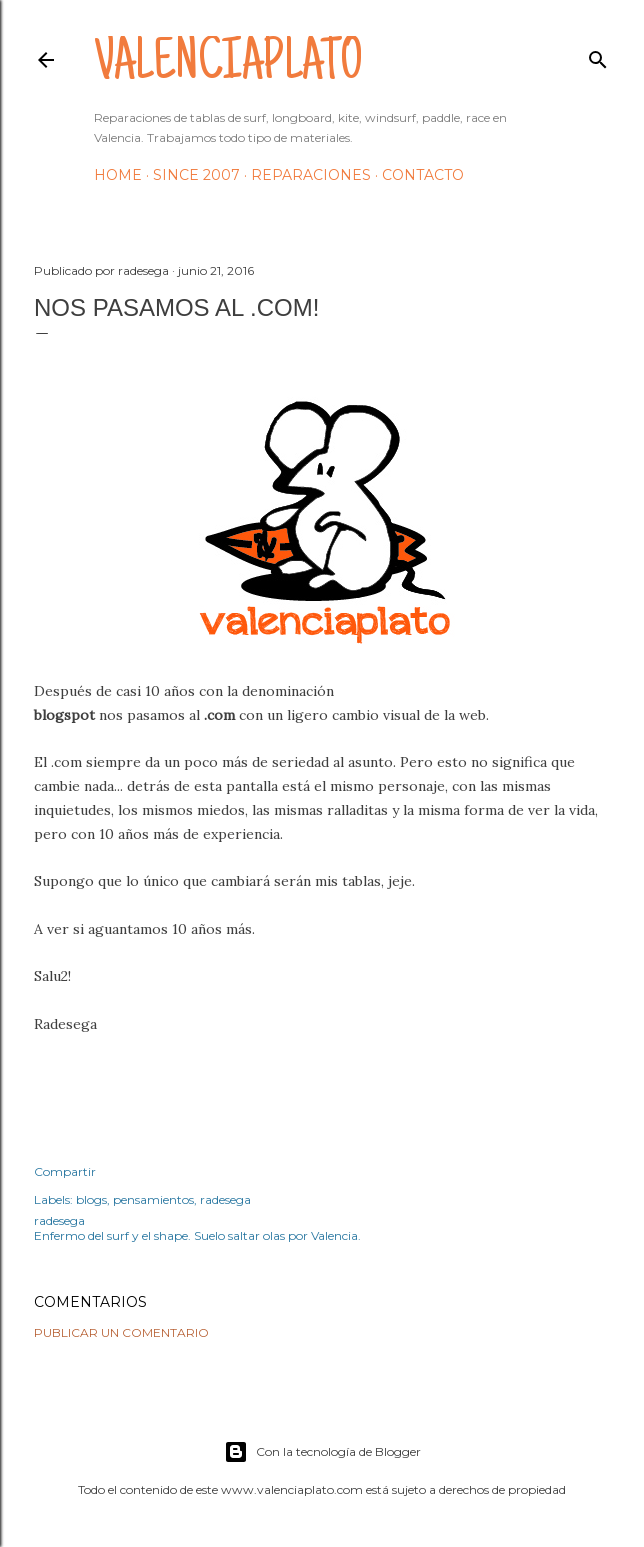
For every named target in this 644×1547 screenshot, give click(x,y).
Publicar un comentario (121, 1332)
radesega (225, 1199)
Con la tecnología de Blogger (322, 1452)
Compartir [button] (65, 1171)
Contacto (423, 175)
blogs (91, 1199)
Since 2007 (196, 175)
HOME (118, 175)
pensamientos (153, 1199)
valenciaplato (228, 66)
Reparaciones (311, 175)
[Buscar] (598, 55)
